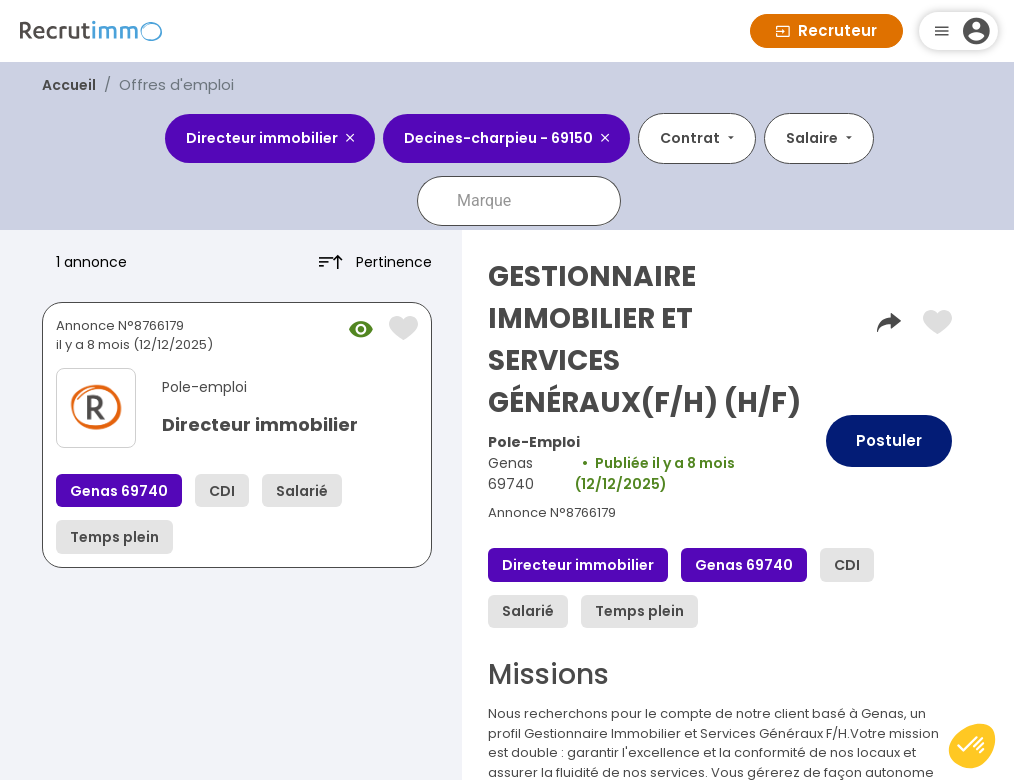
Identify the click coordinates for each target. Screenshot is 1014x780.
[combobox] (533, 201)
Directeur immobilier (260, 424)
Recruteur (826, 30)
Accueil (69, 85)
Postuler (889, 440)
